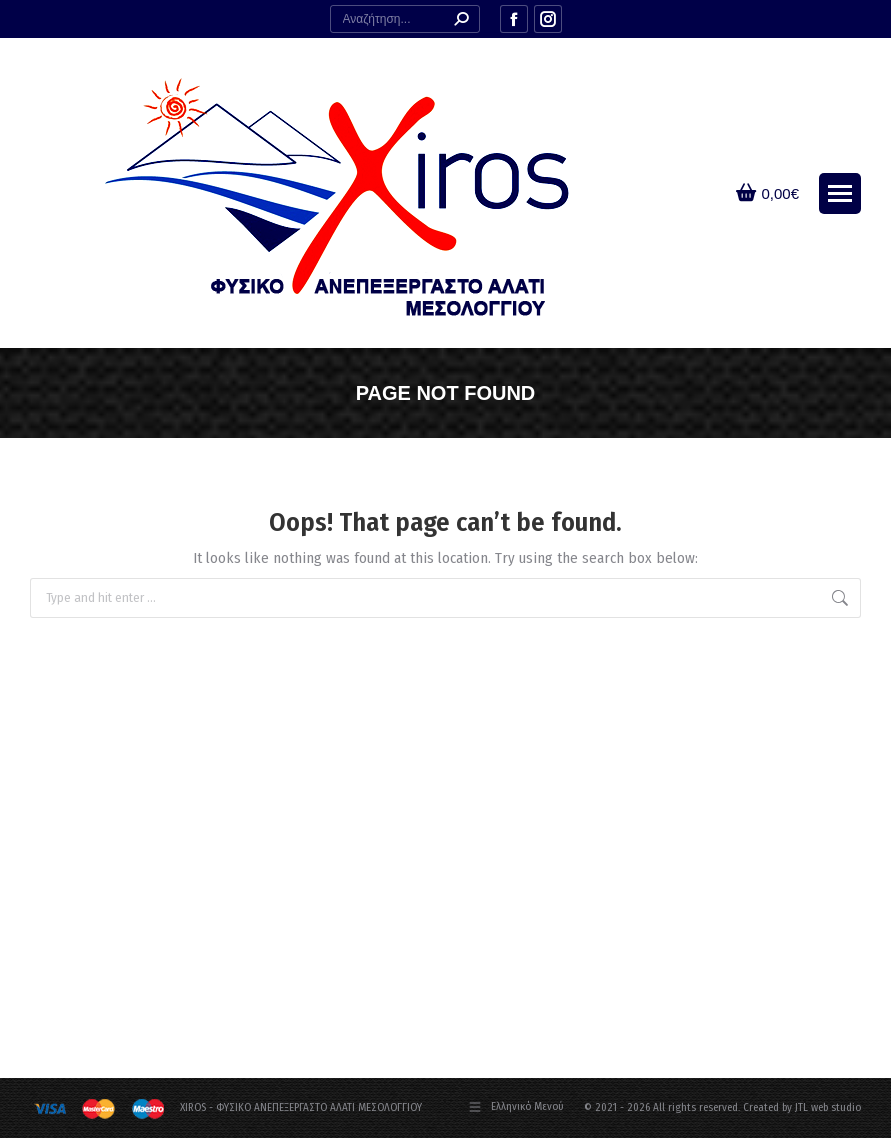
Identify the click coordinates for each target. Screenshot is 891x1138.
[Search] (405, 19)
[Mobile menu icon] (840, 193)
